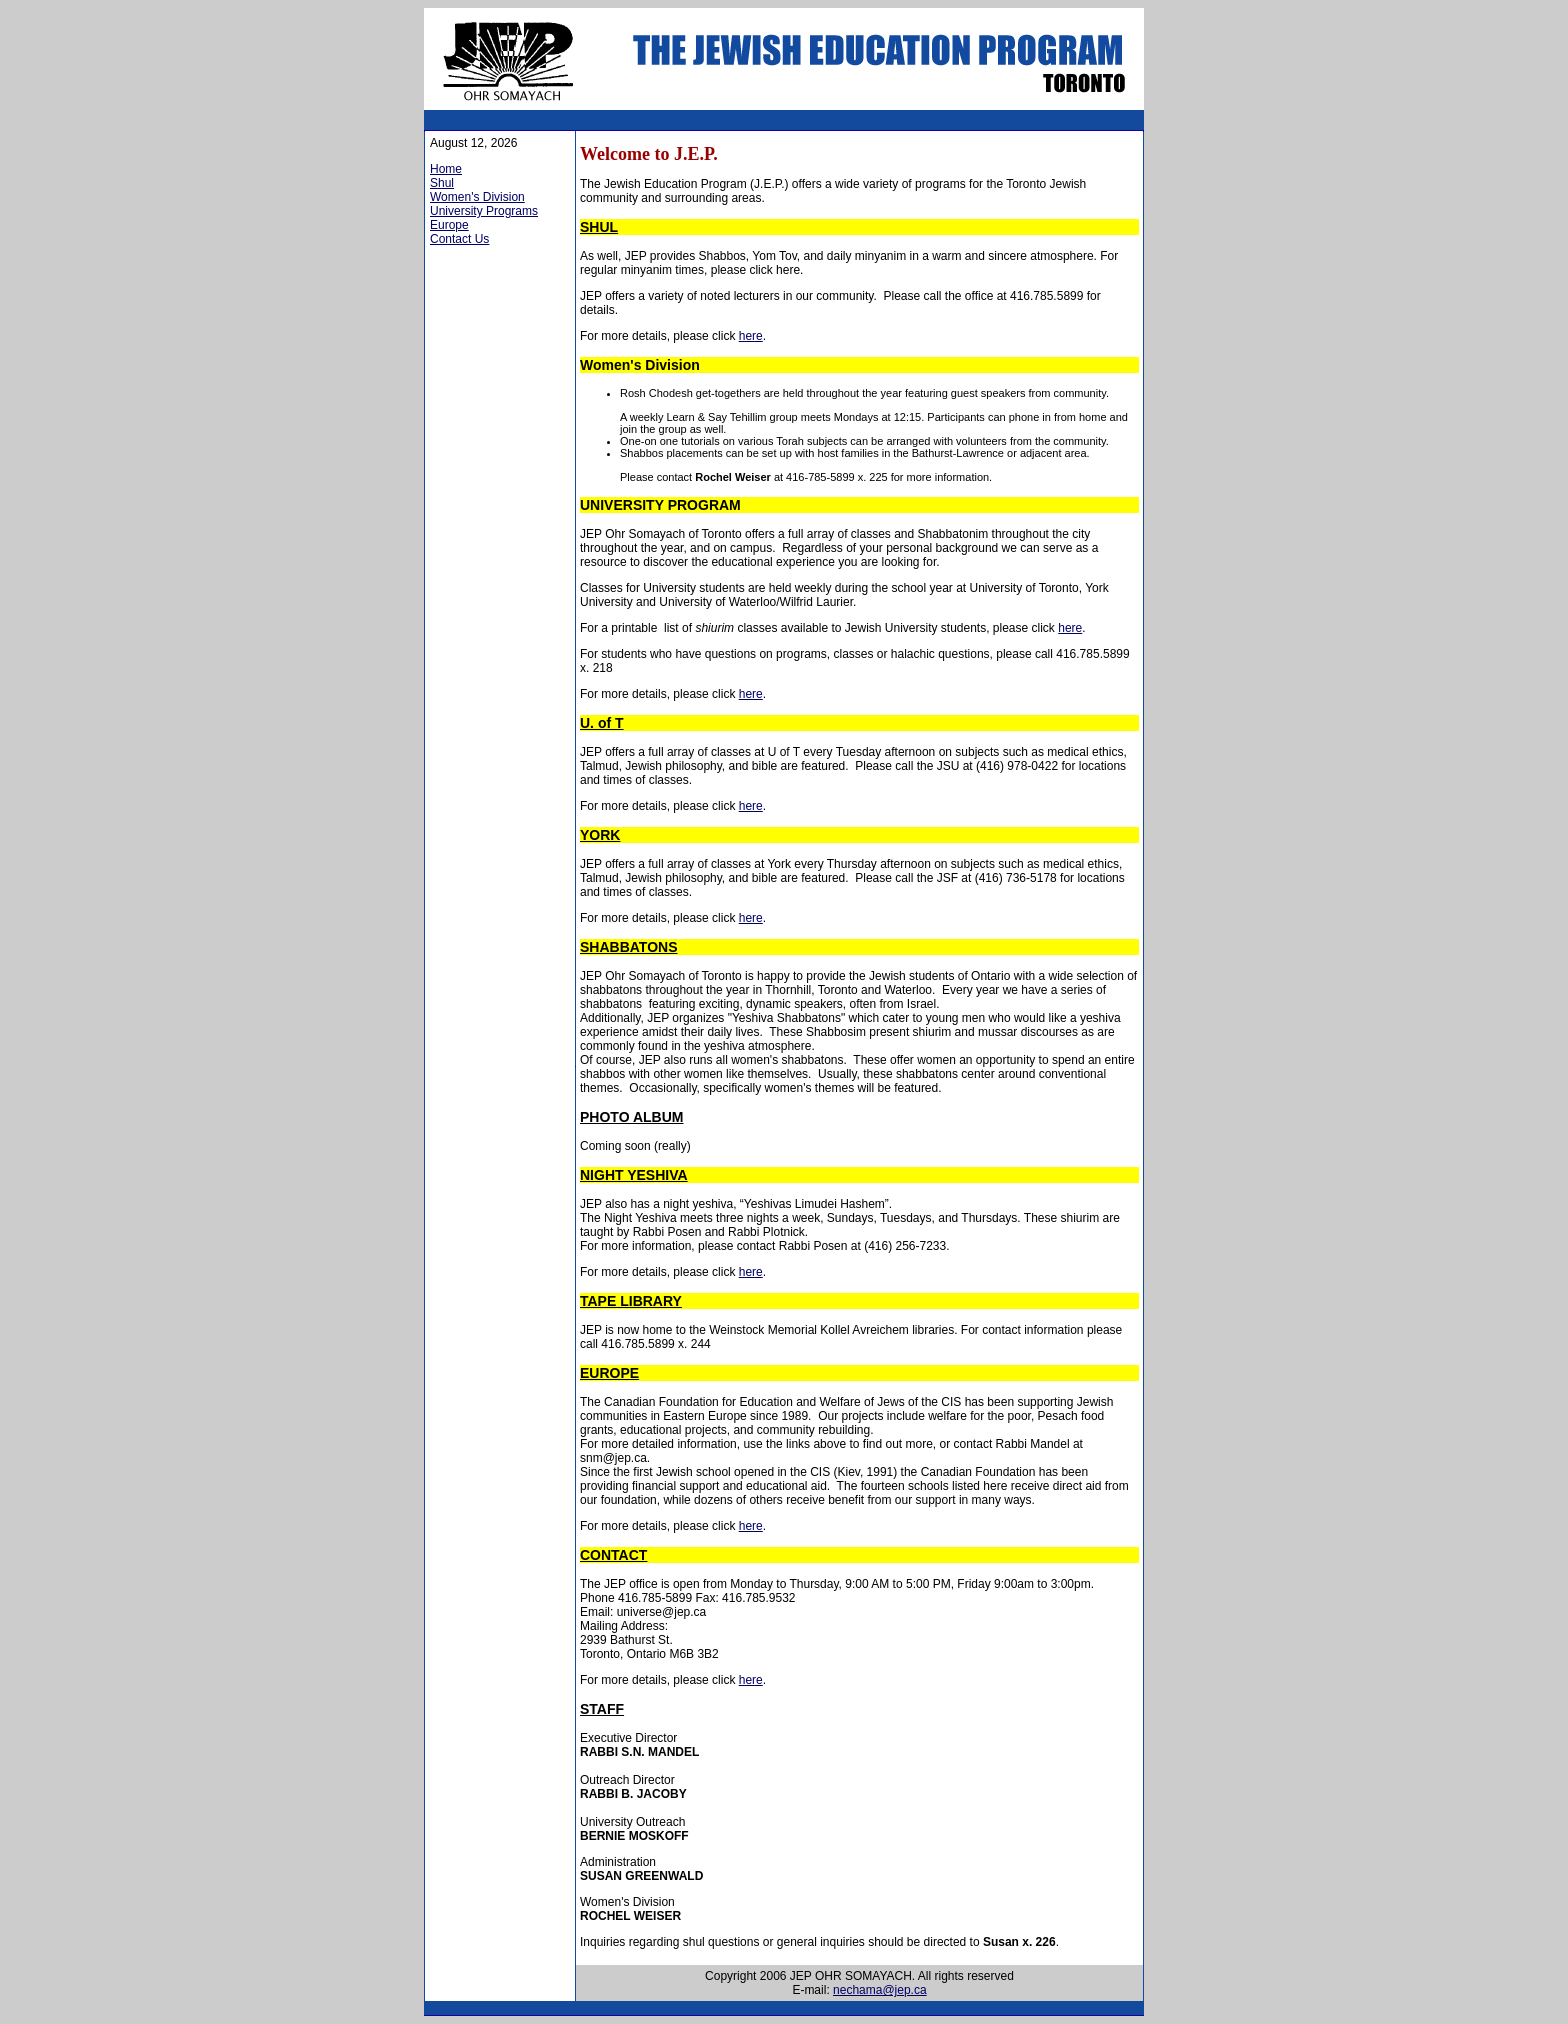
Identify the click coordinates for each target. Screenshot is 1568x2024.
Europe (449, 225)
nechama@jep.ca (880, 1990)
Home (446, 169)
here (751, 336)
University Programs (484, 211)
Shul (442, 183)
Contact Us (459, 239)
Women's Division (477, 197)
